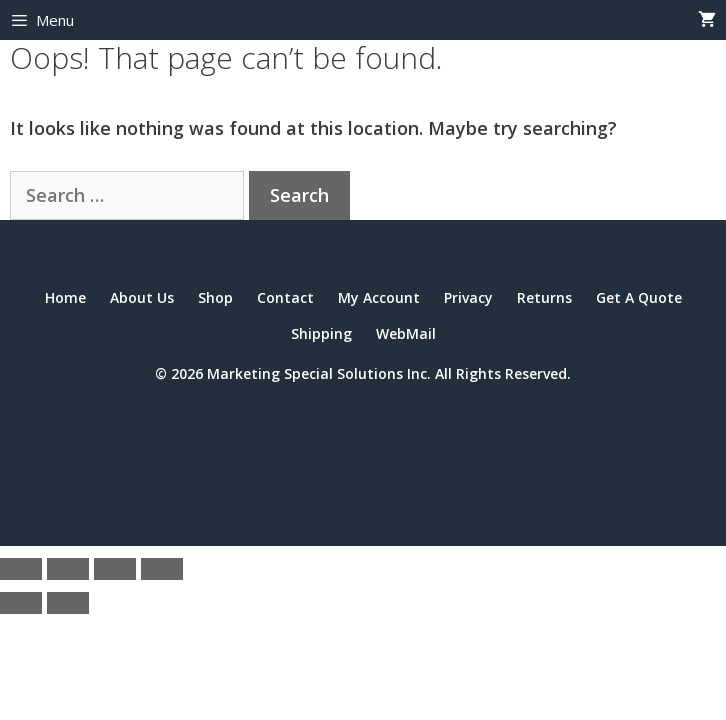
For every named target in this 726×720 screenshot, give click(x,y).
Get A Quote (639, 297)
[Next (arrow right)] (68, 603)
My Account (379, 297)
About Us (142, 297)
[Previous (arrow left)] (21, 603)
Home (65, 297)
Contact (285, 297)
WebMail (406, 333)
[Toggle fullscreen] (68, 569)
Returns (544, 297)
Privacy (468, 297)
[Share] (115, 569)
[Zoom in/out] (21, 569)
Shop (215, 297)
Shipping (321, 333)
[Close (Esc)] (162, 569)
